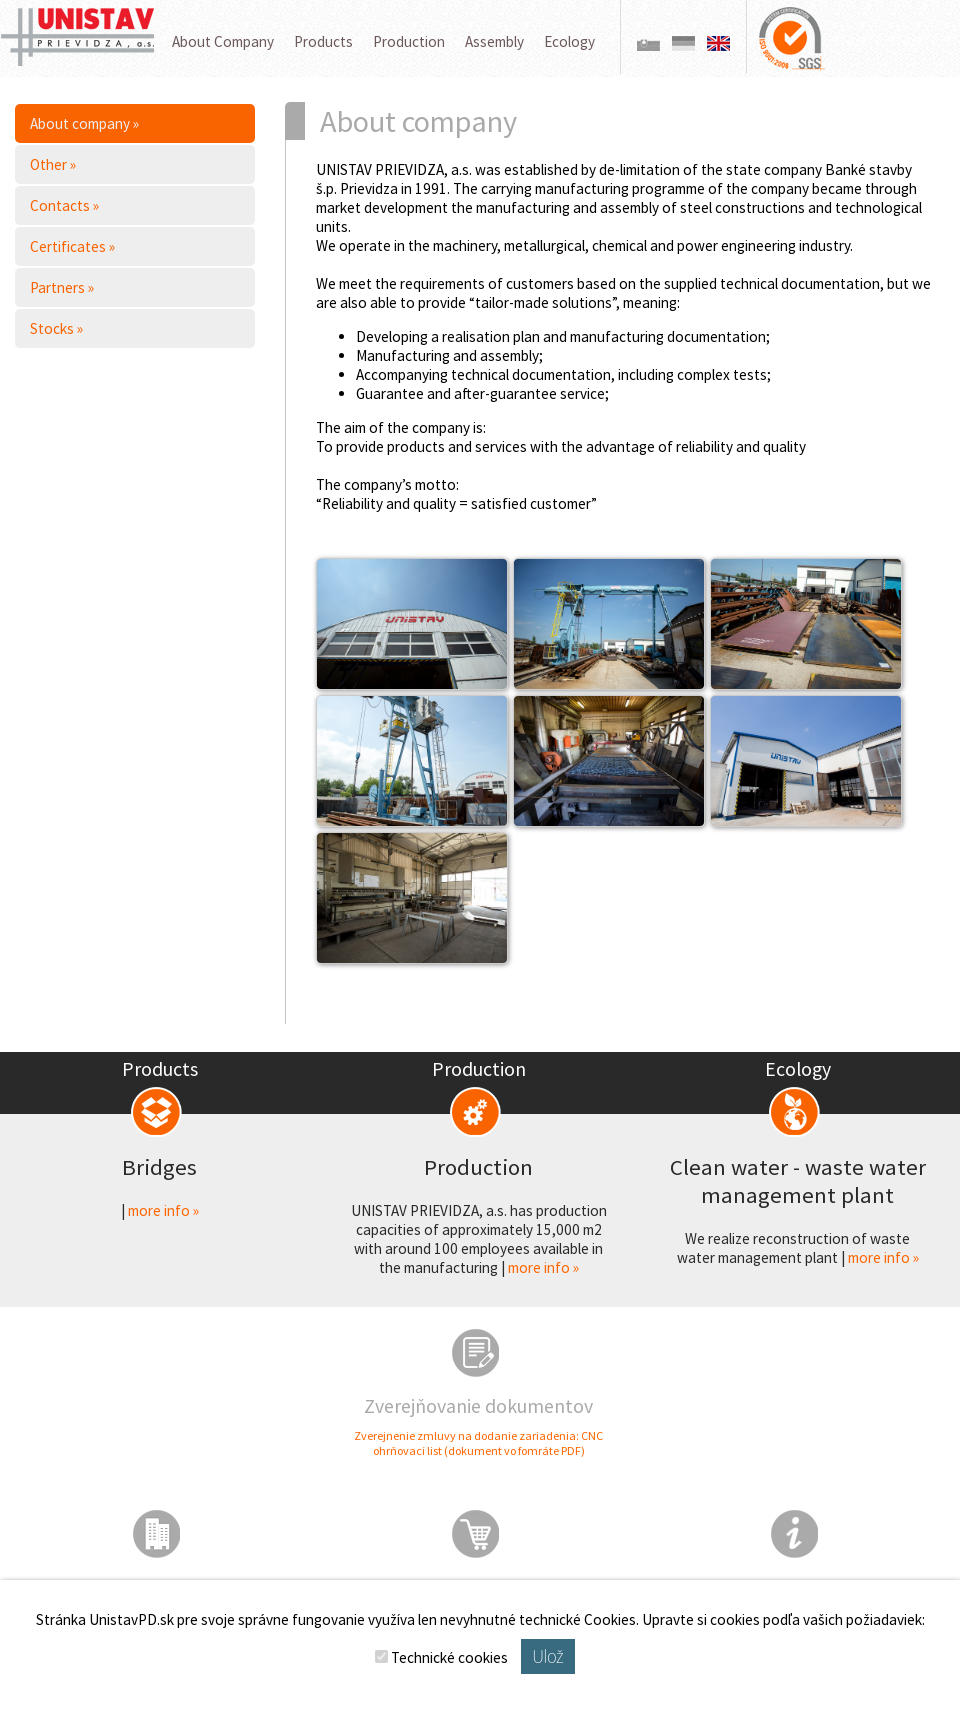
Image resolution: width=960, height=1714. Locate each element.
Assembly (494, 41)
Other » (53, 164)
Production (409, 41)
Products (323, 41)
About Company (223, 41)
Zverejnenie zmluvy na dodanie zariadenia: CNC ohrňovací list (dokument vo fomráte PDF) (478, 1443)
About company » (84, 123)
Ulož (547, 1656)
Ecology (569, 41)
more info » (163, 1210)
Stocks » (56, 328)
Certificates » (72, 246)
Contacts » (64, 205)
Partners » (62, 287)
